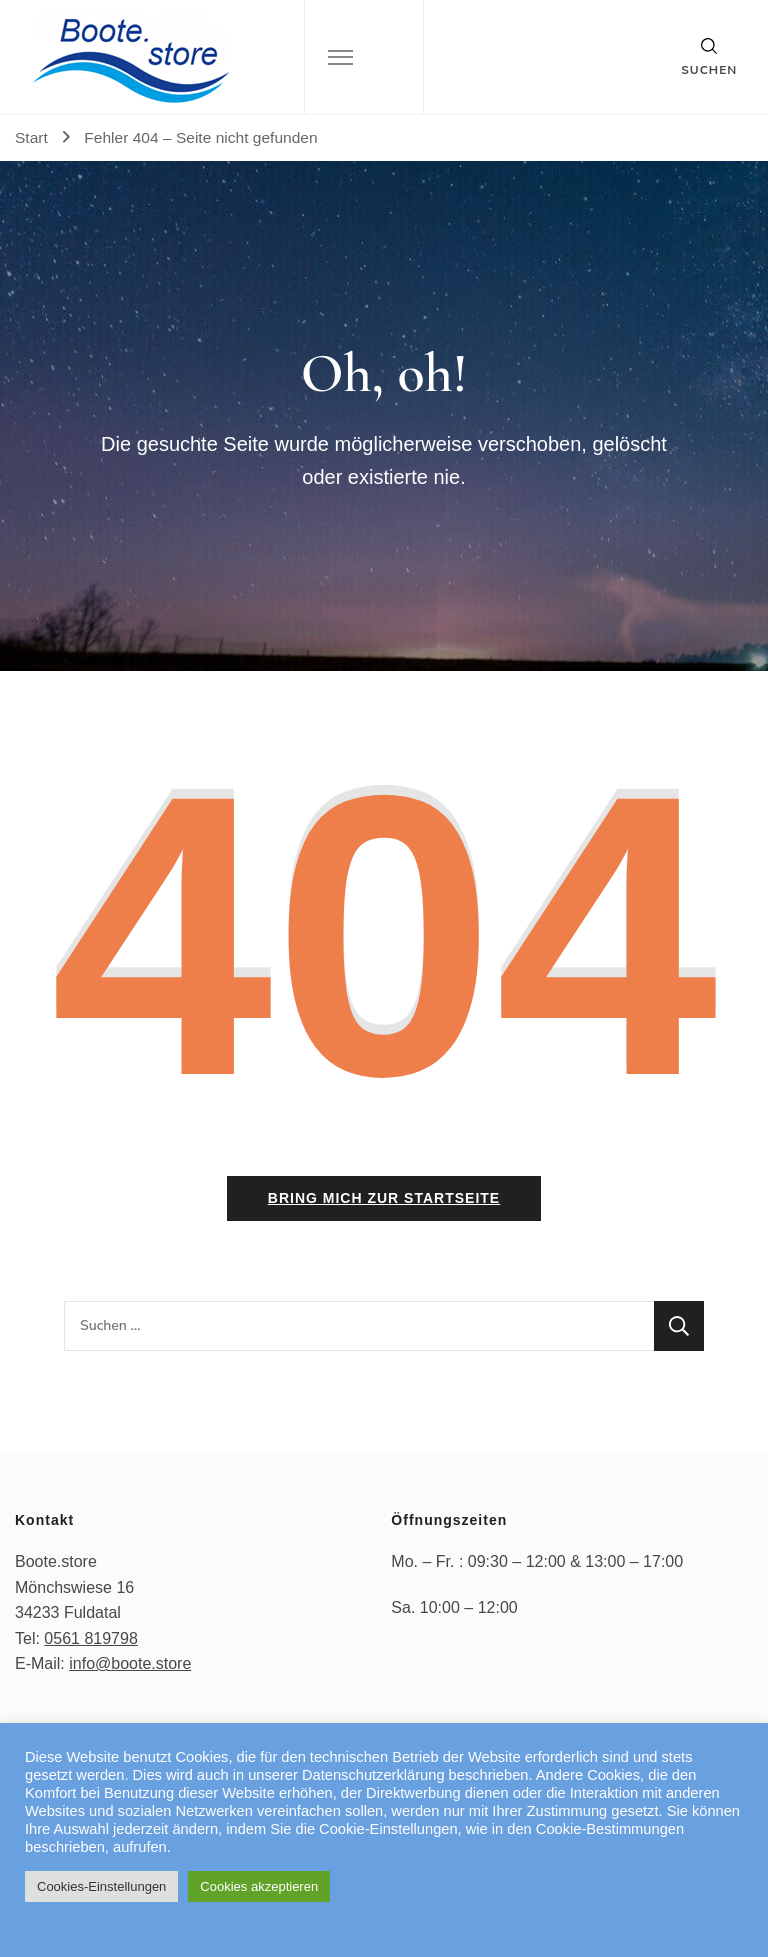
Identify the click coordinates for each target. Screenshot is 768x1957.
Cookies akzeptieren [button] (259, 1886)
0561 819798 (90, 1638)
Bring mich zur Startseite (384, 1198)
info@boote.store (130, 1663)
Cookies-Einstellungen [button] (101, 1886)
